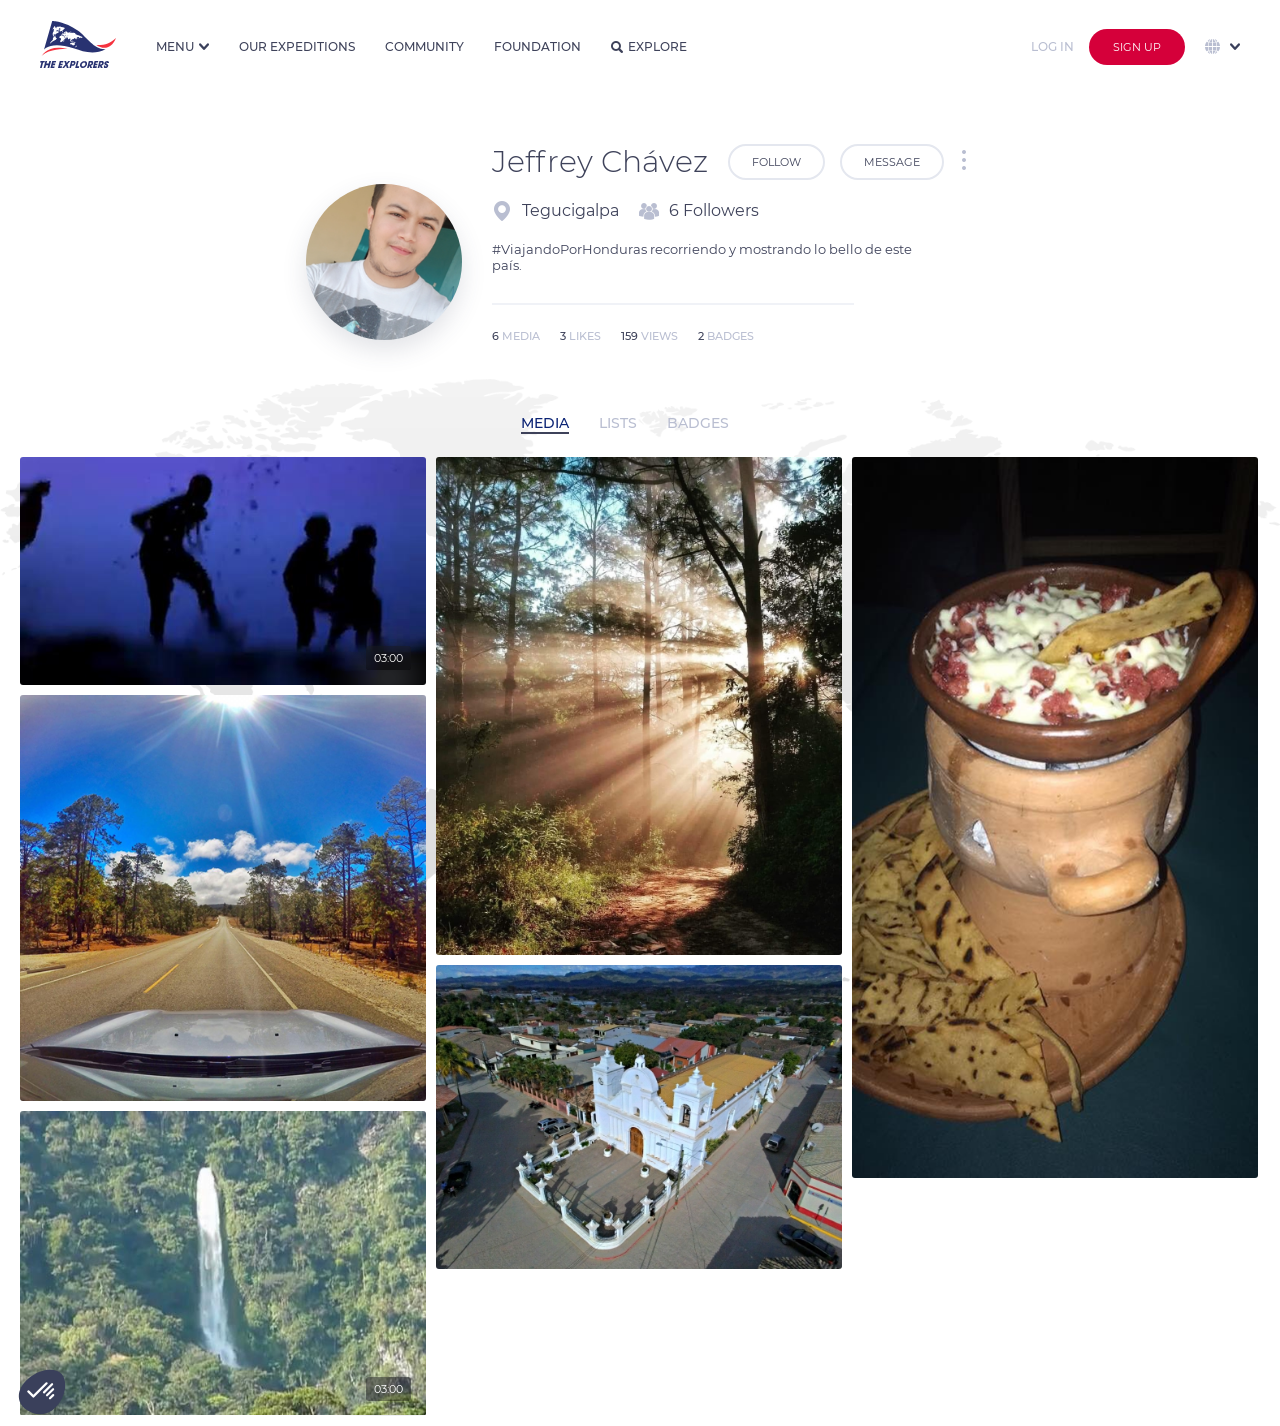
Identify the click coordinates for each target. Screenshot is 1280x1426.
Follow (776, 162)
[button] (42, 1392)
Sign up (1137, 47)
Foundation (537, 46)
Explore (649, 46)
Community (424, 46)
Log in (1052, 46)
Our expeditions (297, 46)
